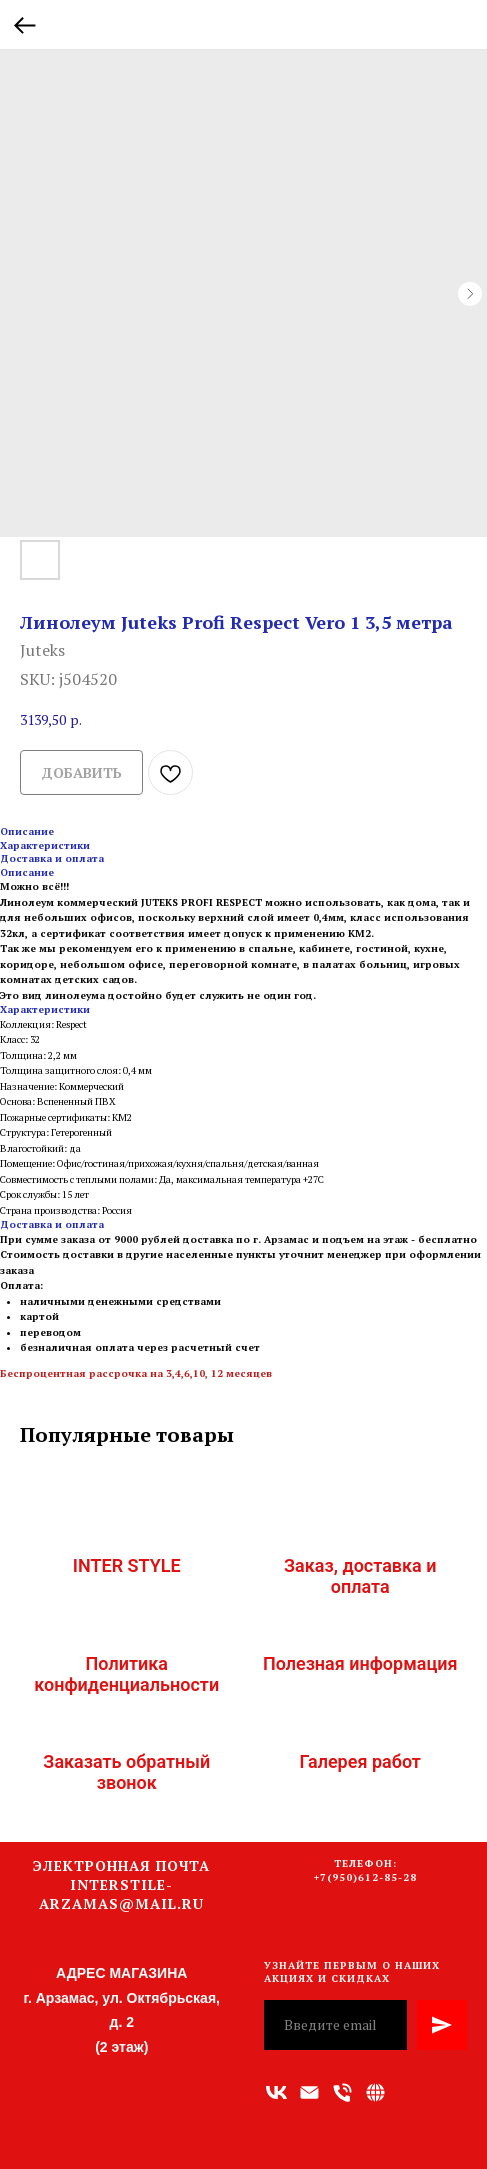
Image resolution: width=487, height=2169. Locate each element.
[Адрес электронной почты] (309, 2092)
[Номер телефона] (342, 2092)
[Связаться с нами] (375, 2092)
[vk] (276, 2092)
